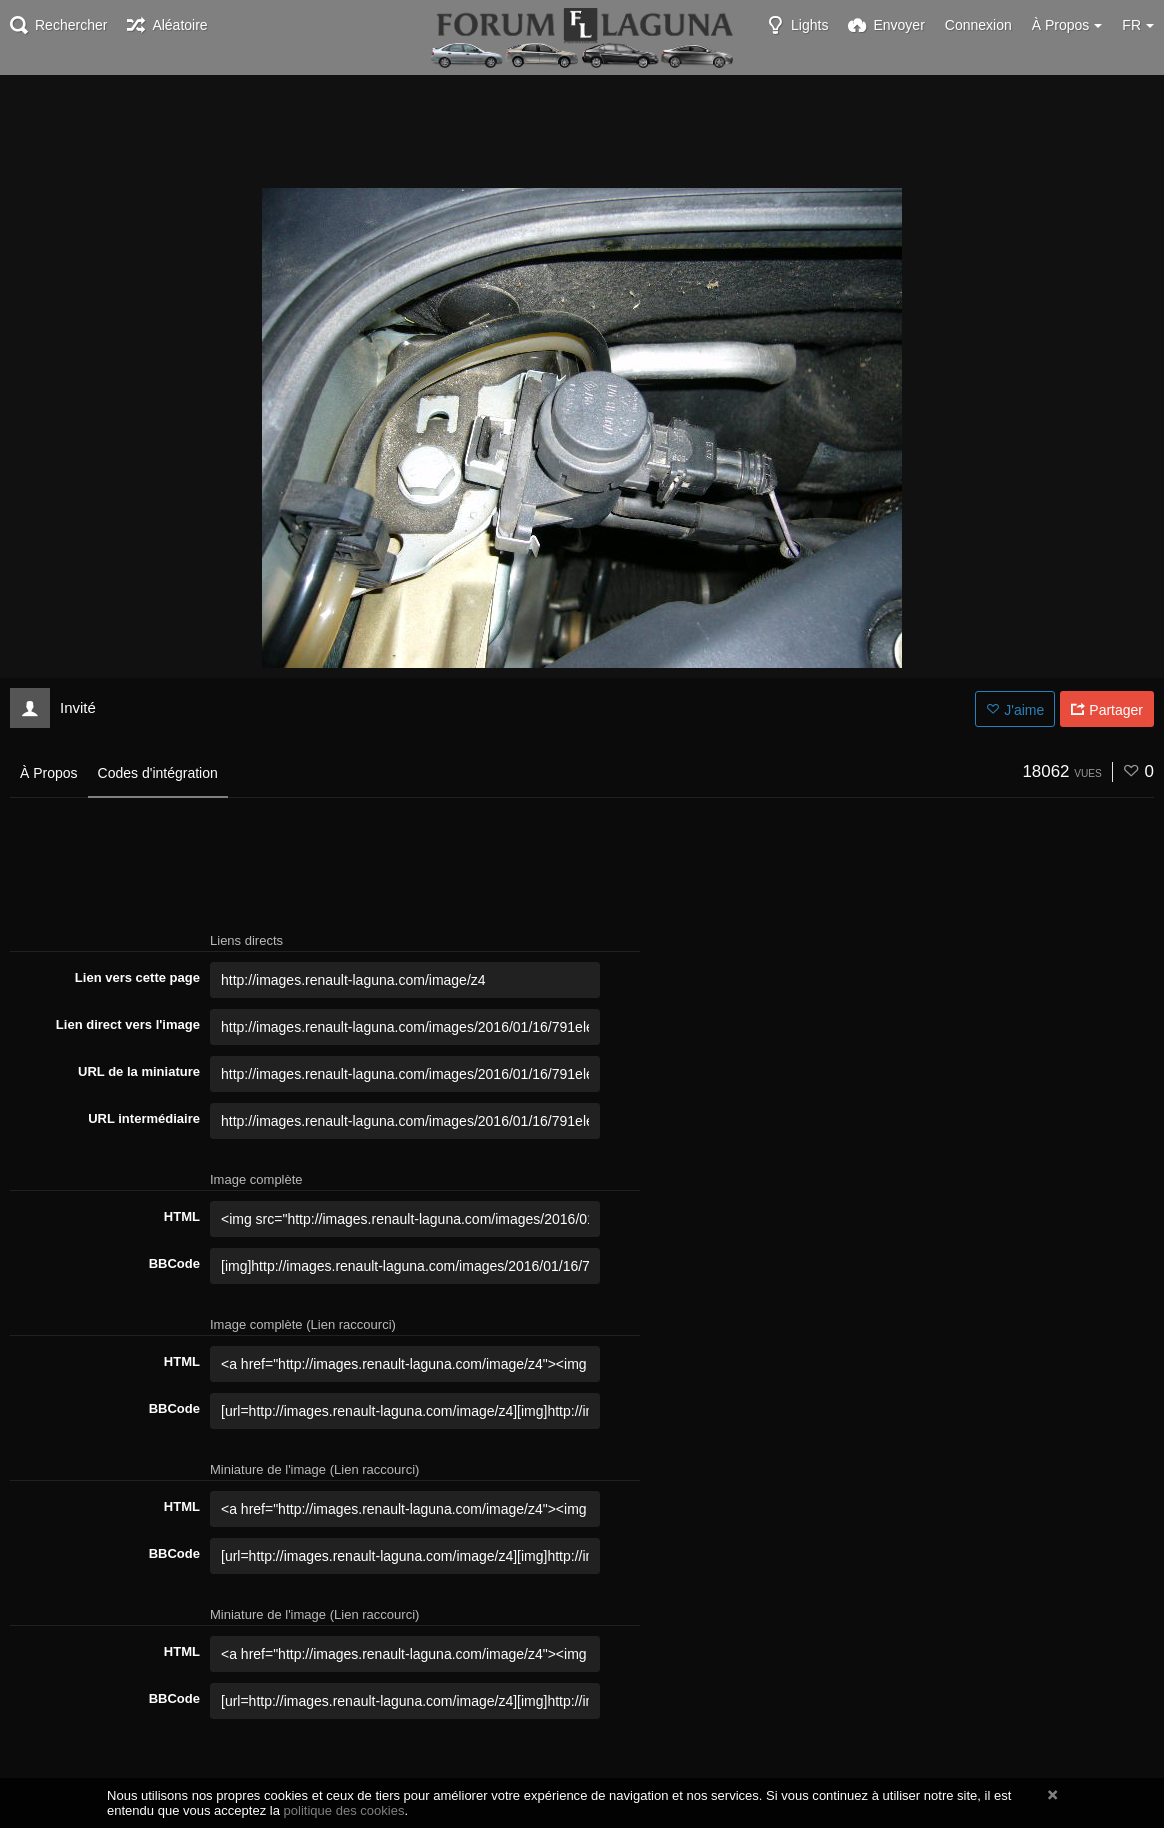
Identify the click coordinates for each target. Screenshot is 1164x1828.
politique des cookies (344, 1810)
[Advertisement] (582, 130)
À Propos (49, 773)
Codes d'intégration (158, 773)
